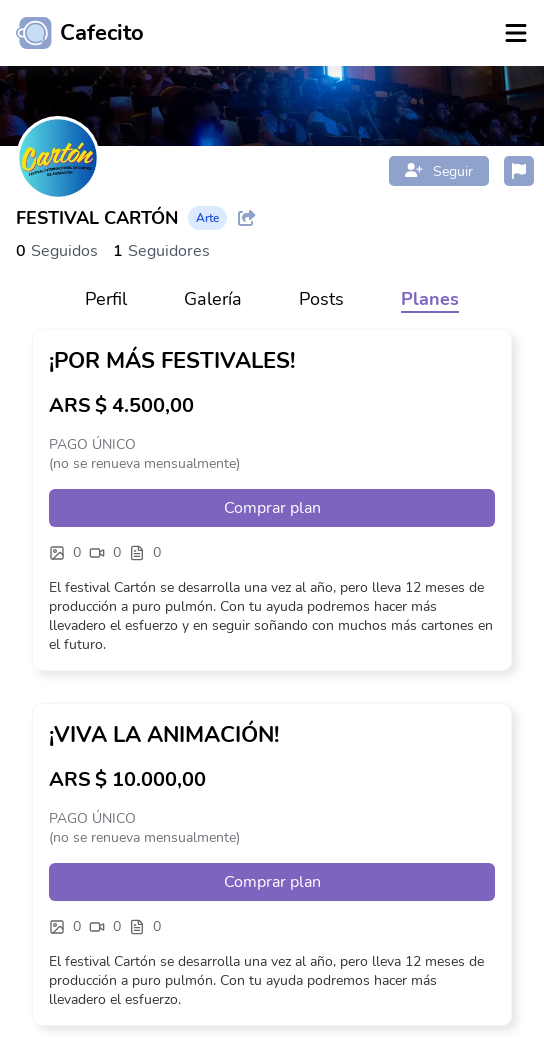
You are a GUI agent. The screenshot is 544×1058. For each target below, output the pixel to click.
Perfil (106, 299)
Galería (213, 299)
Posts (321, 299)
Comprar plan (272, 508)
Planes (430, 299)
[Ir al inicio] (72, 33)
